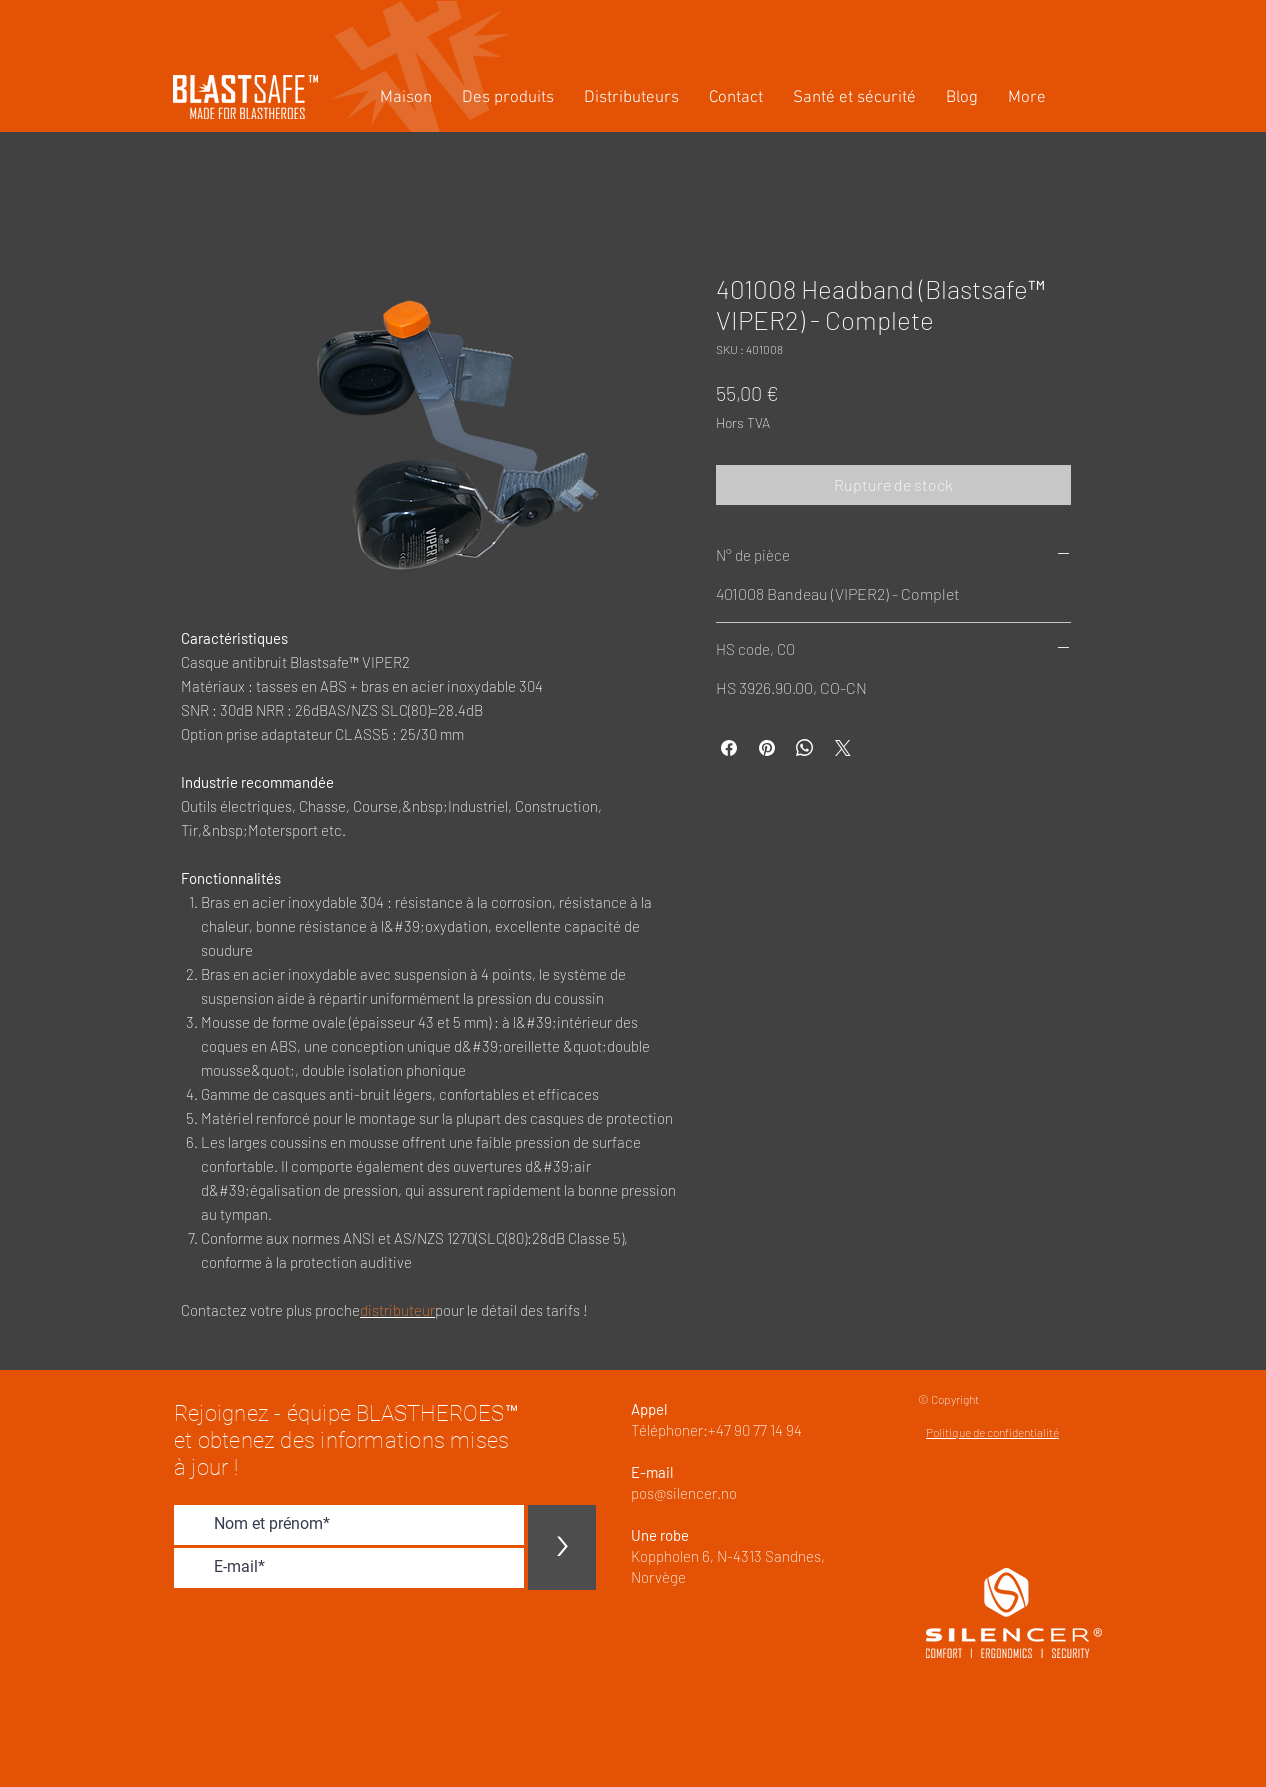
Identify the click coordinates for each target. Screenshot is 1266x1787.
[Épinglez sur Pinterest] (767, 748)
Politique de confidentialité (992, 1432)
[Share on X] (843, 748)
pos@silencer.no (684, 1493)
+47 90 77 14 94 (755, 1430)
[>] (562, 1547)
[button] (508, 98)
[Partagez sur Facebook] (729, 748)
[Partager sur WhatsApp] (805, 748)
